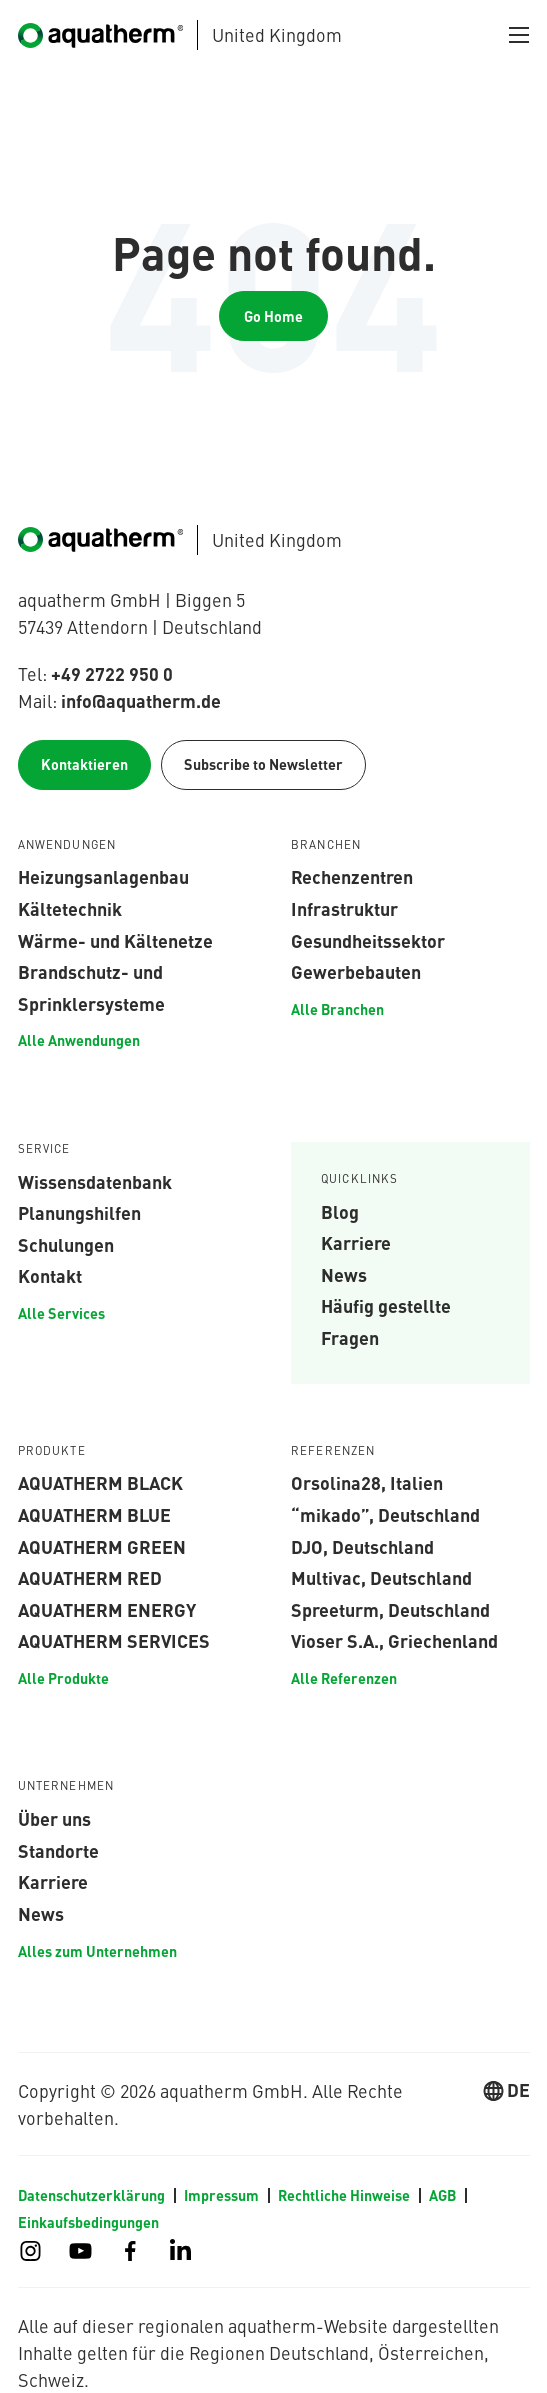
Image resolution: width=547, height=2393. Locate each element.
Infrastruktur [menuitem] (344, 908)
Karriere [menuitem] (356, 1242)
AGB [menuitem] (442, 2195)
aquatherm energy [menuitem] (107, 1609)
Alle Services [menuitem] (61, 1313)
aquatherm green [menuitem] (102, 1546)
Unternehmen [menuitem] (66, 1786)
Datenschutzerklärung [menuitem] (91, 2195)
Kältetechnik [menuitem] (70, 908)
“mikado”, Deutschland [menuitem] (385, 1514)
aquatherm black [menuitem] (100, 1482)
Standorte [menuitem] (58, 1850)
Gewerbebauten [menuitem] (356, 971)
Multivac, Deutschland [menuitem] (381, 1577)
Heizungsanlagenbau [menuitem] (103, 876)
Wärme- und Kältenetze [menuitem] (115, 940)
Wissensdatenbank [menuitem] (95, 1181)
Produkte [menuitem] (52, 1451)
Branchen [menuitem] (326, 845)
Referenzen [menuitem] (333, 1451)
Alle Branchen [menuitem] (337, 1009)
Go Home (273, 316)
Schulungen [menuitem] (66, 1244)
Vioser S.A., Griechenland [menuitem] (394, 1640)
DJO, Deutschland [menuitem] (362, 1546)
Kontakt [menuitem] (50, 1275)
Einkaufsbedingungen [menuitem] (88, 2222)
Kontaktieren (84, 764)
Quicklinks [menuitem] (360, 1179)
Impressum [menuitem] (221, 2195)
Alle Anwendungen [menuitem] (79, 1040)
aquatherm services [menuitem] (114, 1640)
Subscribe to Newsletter (263, 764)
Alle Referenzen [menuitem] (344, 1678)
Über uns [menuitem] (54, 1818)
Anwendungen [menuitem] (67, 845)
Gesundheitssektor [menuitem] (368, 940)
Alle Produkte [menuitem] (63, 1678)
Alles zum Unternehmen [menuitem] (97, 1951)
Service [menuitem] (44, 1149)
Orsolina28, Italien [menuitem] (367, 1482)
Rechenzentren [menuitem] (352, 876)
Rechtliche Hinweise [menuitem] (344, 2195)
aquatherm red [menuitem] (90, 1577)
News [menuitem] (344, 1274)
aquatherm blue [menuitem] (94, 1514)
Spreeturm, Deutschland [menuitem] (390, 1609)
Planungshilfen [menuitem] (79, 1212)
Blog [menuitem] (340, 1211)
